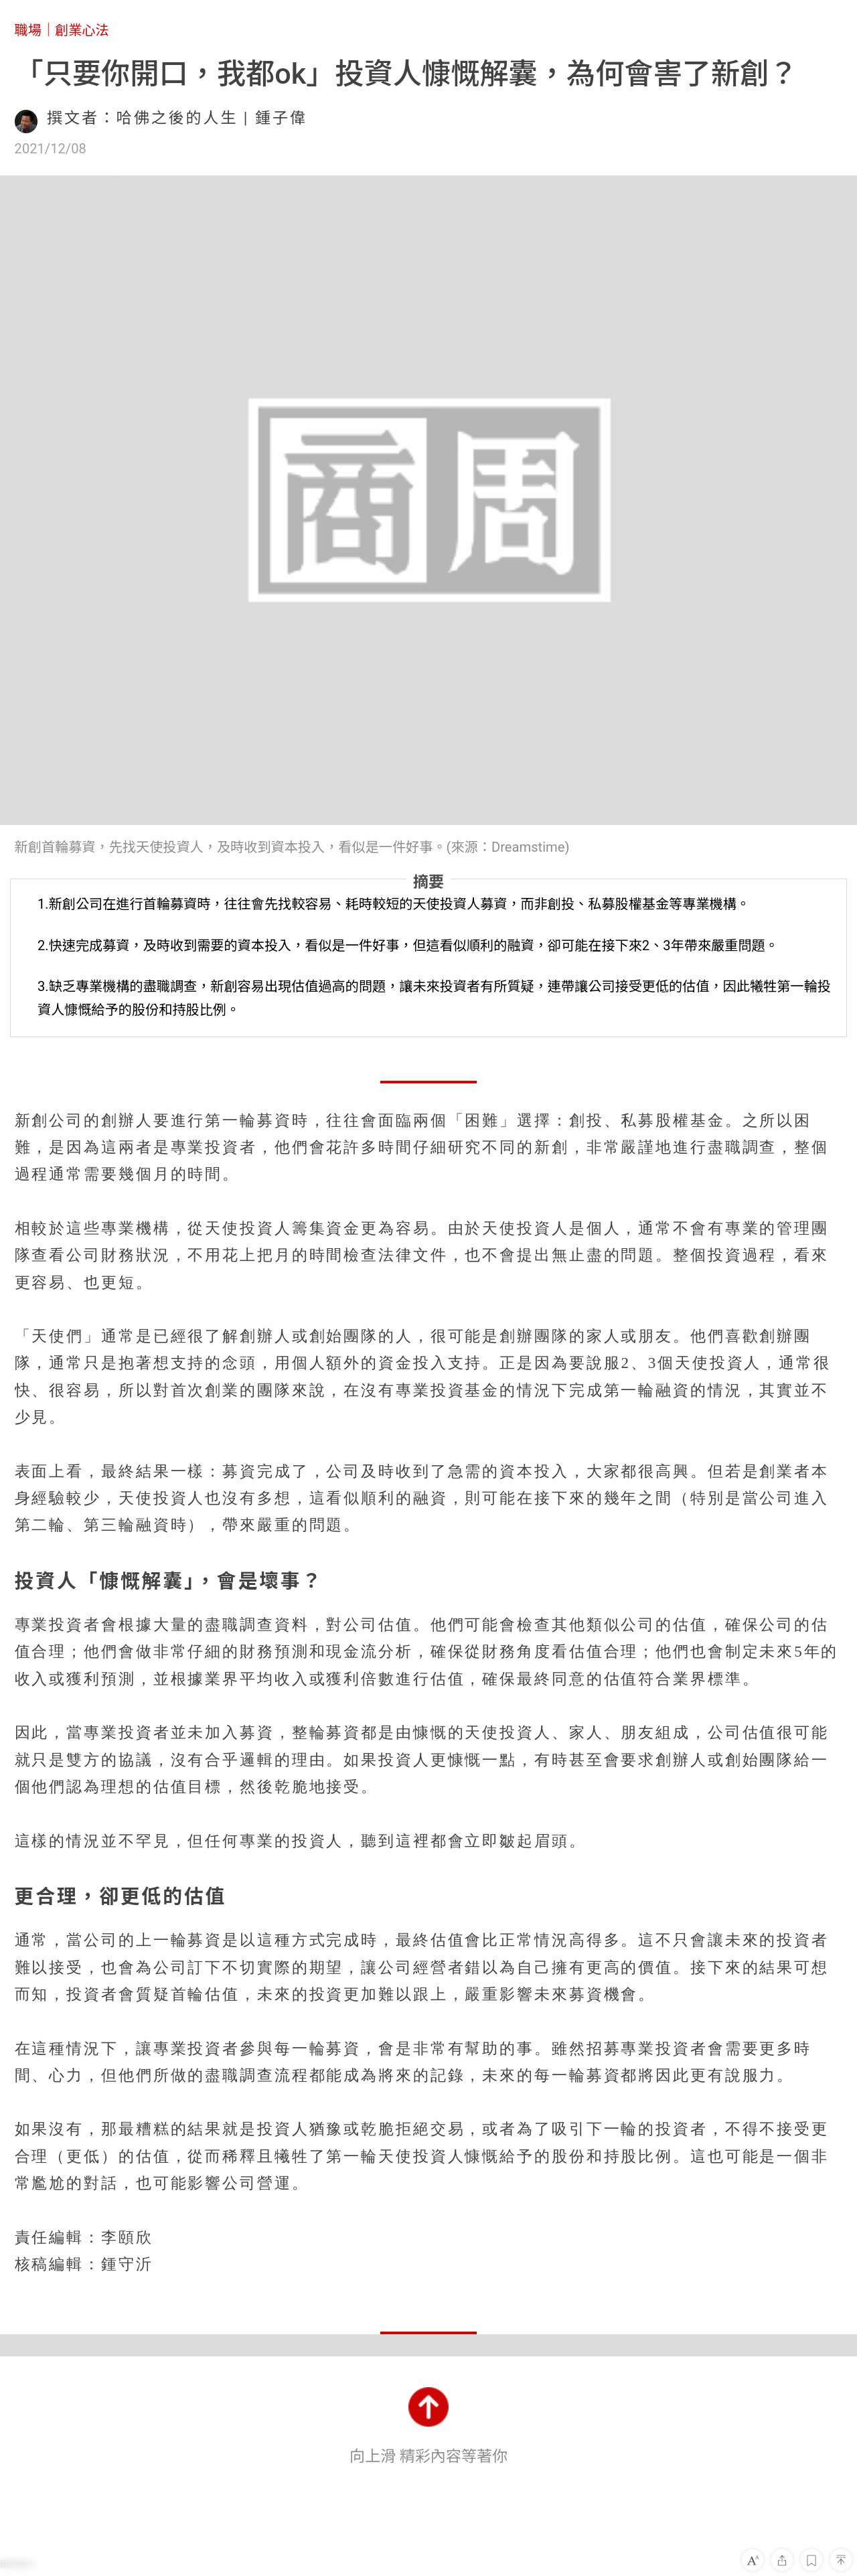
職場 (28, 30)
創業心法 (82, 30)
